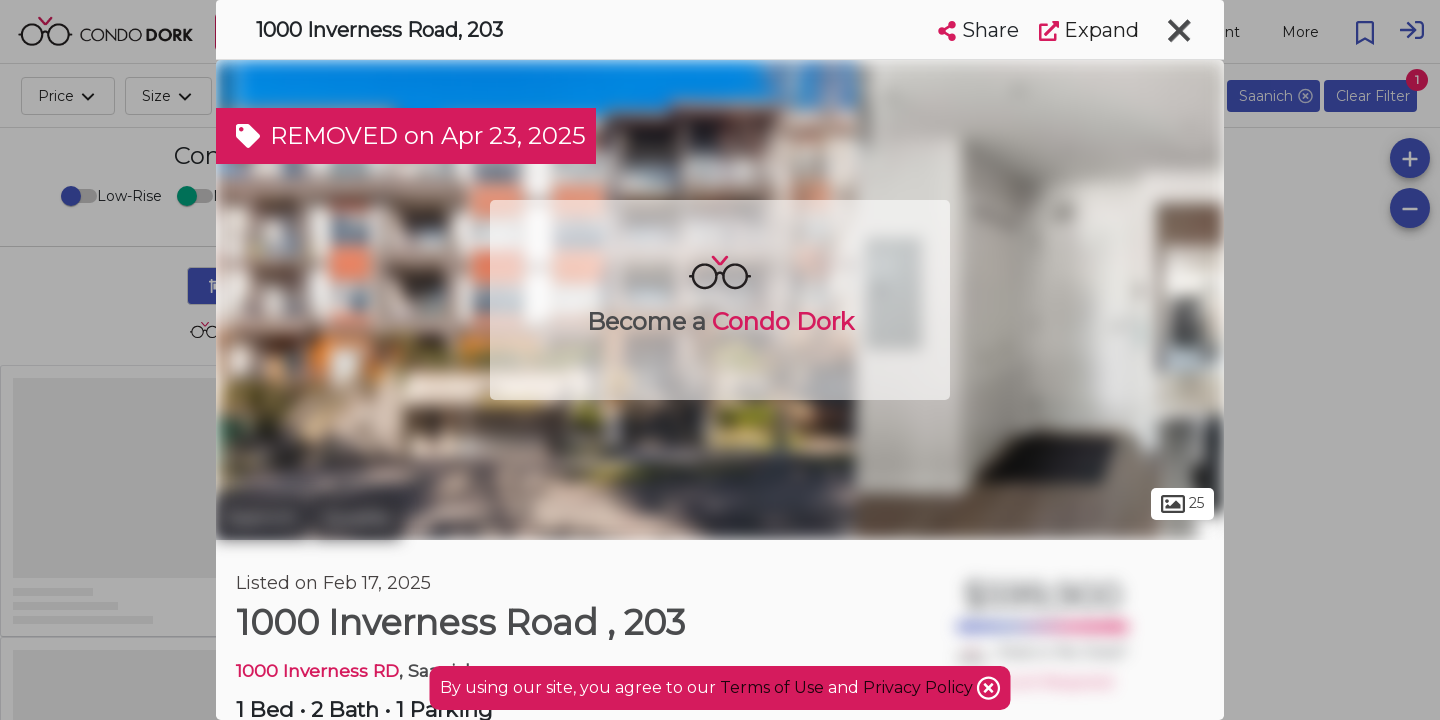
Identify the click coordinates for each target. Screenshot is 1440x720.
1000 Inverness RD (317, 670)
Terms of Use (772, 687)
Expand (1089, 30)
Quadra (356, 518)
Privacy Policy (920, 687)
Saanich (262, 518)
